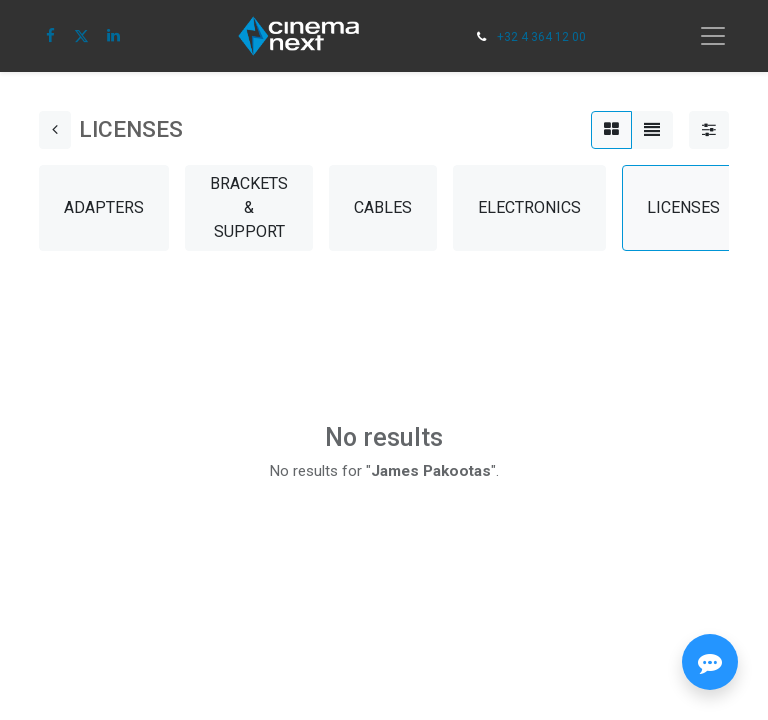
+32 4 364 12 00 (541, 37)
